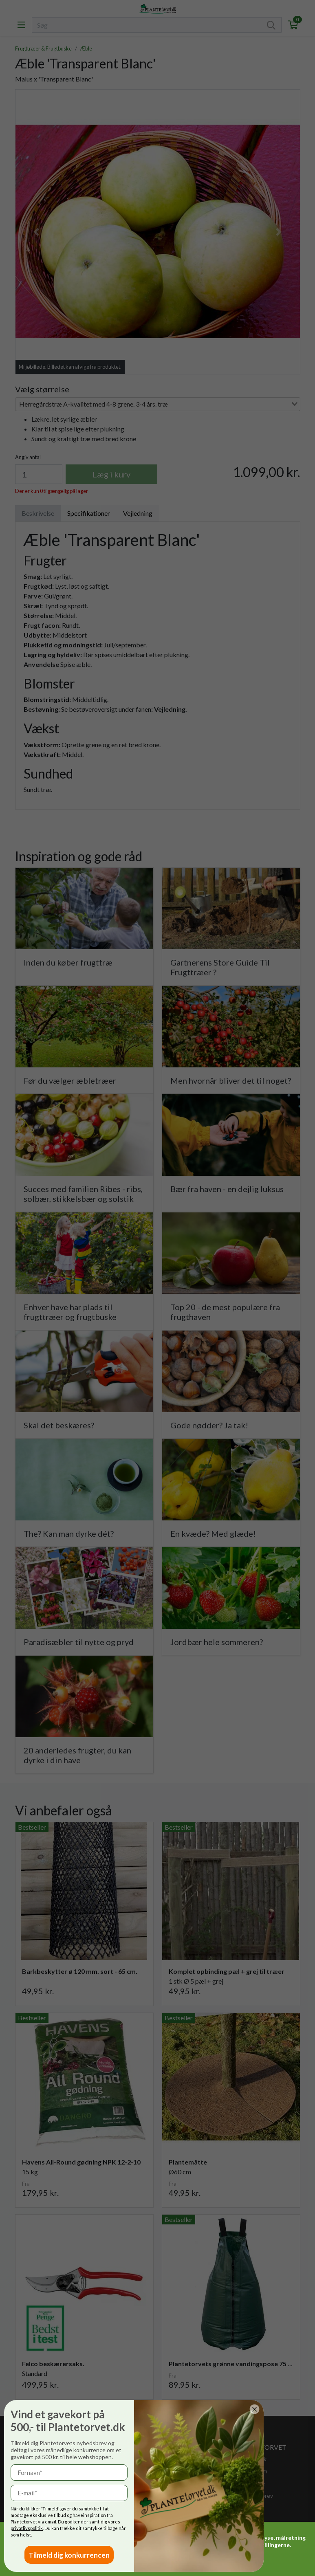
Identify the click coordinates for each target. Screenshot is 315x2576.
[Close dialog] (66, 2409)
